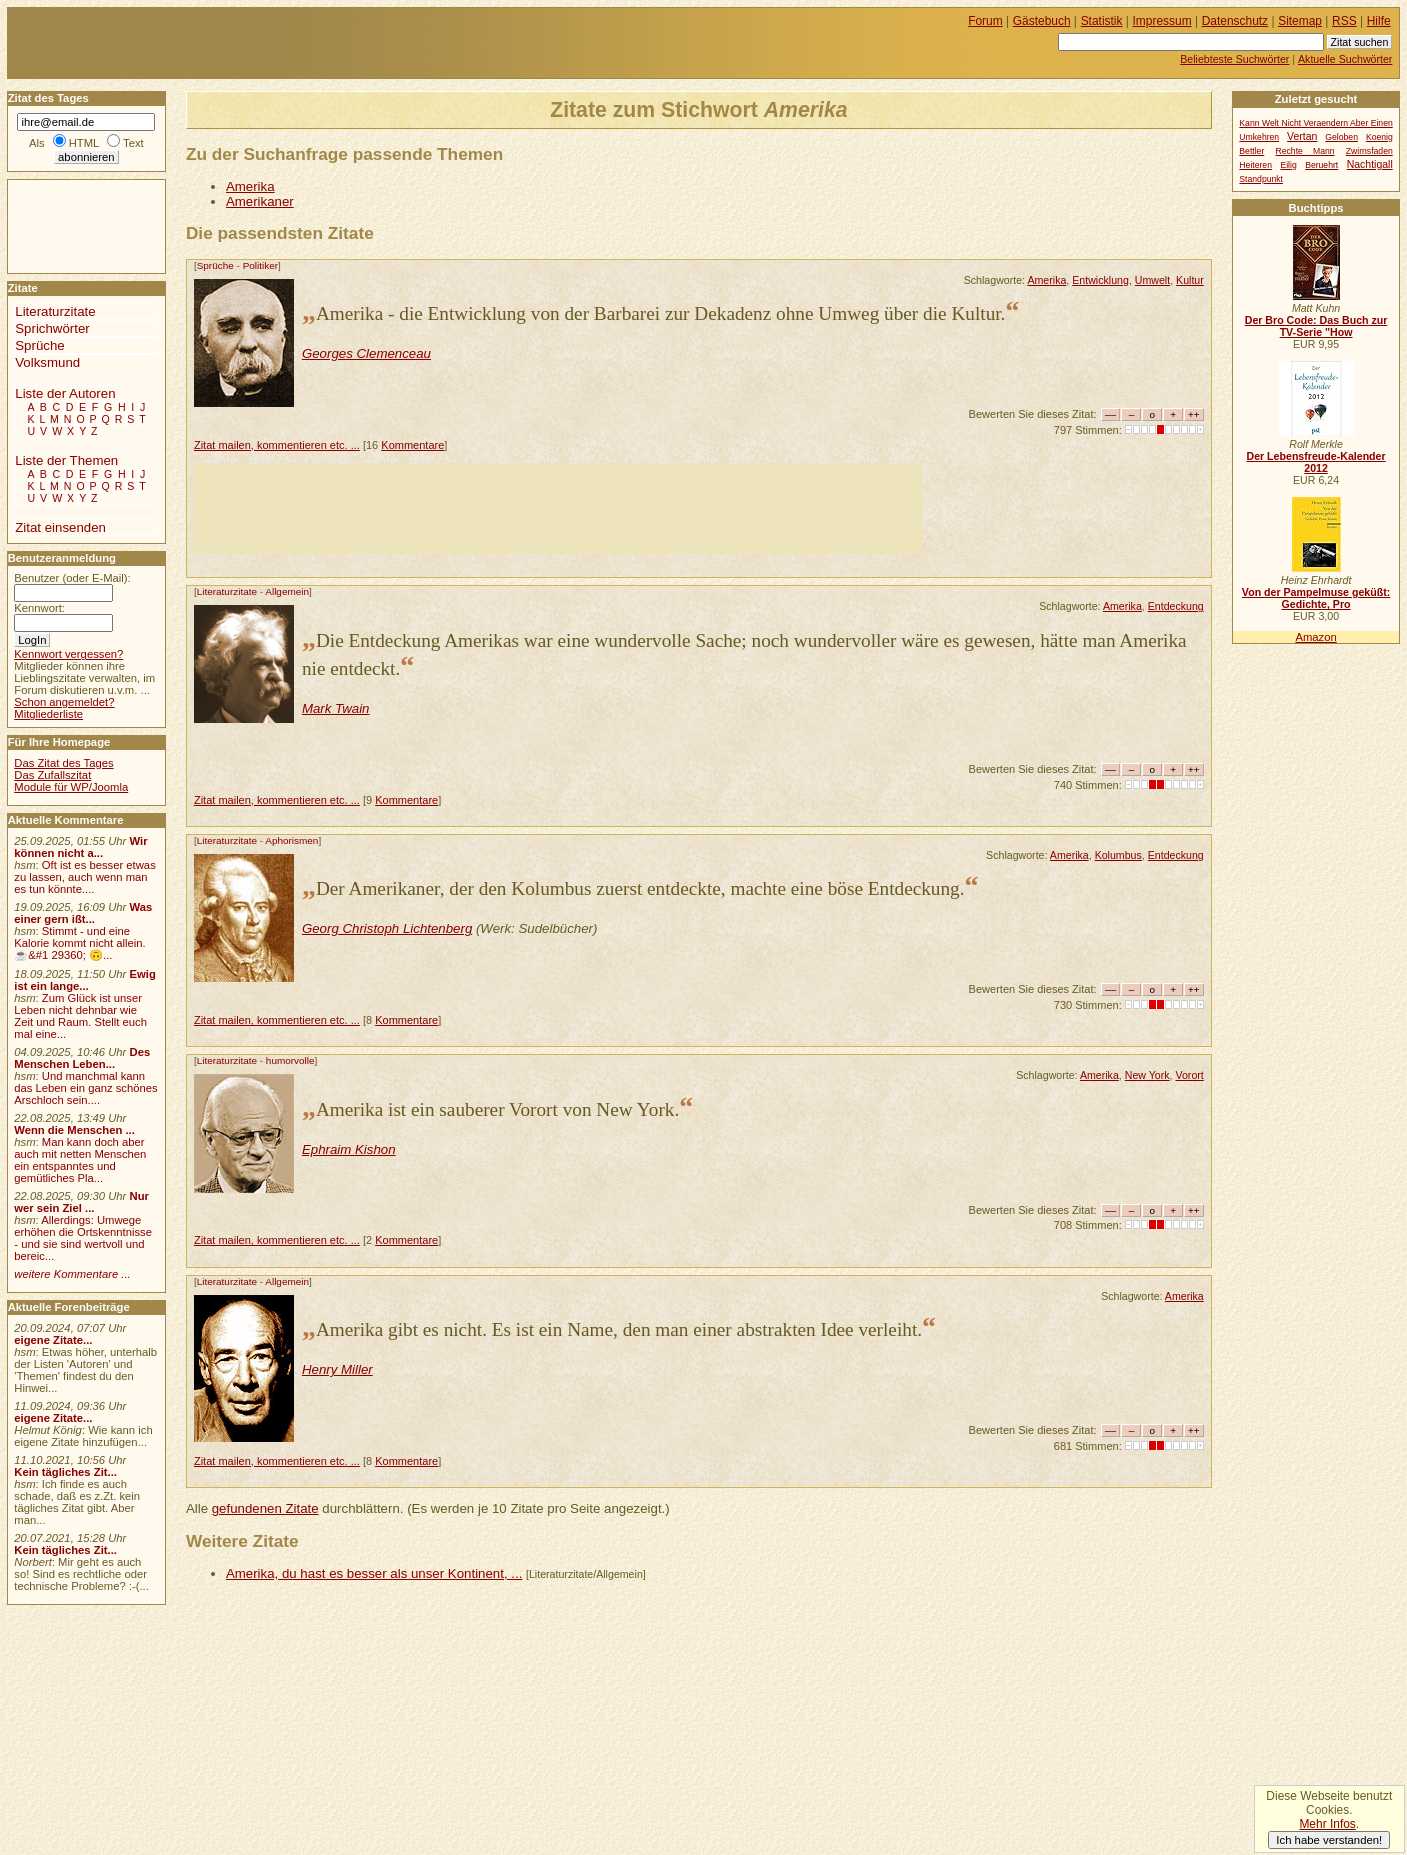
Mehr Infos (1327, 1824)
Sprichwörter (52, 328)
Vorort (1189, 1075)
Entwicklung (1100, 280)
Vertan (1302, 136)
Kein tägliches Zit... (65, 1472)
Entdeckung (1176, 606)
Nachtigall (1370, 164)
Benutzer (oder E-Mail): (72, 578)
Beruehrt (1321, 165)
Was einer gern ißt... (83, 913)
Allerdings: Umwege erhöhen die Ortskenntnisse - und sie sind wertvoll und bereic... (83, 1238)
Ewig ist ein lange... (85, 980)
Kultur (1190, 280)
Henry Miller (337, 1369)
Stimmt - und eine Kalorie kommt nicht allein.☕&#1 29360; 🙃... (80, 943)
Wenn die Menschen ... (74, 1130)
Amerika (250, 186)
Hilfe (1379, 21)
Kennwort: (39, 608)
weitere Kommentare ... (72, 1274)
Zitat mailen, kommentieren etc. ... (277, 445)
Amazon (1315, 637)
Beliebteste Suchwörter (1234, 59)
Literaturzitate (227, 591)
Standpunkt (1261, 179)
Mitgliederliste (48, 714)
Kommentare (412, 445)
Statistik (1102, 21)
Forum (985, 21)
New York (1147, 1075)
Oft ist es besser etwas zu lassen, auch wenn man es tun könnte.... (85, 877)
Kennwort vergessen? (68, 654)
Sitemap (1300, 21)
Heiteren (1255, 165)
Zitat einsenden (60, 527)
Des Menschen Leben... (82, 1058)
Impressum (1162, 21)
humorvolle (290, 1060)
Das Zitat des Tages (63, 763)
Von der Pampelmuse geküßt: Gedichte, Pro (1316, 598)
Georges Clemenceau (366, 353)
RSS (1344, 21)
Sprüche (215, 265)
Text (133, 143)
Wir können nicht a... (80, 847)
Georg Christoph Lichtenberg (387, 928)
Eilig (1288, 165)
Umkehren (1259, 137)
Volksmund (47, 362)
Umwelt (1152, 280)
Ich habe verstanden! (1329, 1840)
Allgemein (287, 591)
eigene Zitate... (53, 1340)
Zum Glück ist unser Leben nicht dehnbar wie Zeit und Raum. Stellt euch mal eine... (80, 1016)
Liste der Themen (66, 460)
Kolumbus (1118, 855)
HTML (84, 143)
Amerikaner (260, 201)
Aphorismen (291, 840)
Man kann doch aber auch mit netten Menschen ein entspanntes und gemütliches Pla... (80, 1160)
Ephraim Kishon (349, 1149)
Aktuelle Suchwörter (1345, 59)
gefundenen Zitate (265, 1508)
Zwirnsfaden (1369, 151)
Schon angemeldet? (64, 702)
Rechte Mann (1305, 151)
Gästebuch (1042, 21)
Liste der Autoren (65, 393)
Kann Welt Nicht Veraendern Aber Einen (1315, 123)
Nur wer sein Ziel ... (81, 1202)
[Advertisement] (558, 509)
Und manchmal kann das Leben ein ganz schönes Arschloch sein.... (85, 1088)
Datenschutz (1235, 21)
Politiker (260, 265)
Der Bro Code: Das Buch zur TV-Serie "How (1316, 326)
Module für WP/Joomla (71, 787)
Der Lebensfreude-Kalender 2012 (1315, 462)
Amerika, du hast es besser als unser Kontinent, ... (374, 1573)
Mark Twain (336, 708)
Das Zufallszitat (52, 775)
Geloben (1341, 137)
